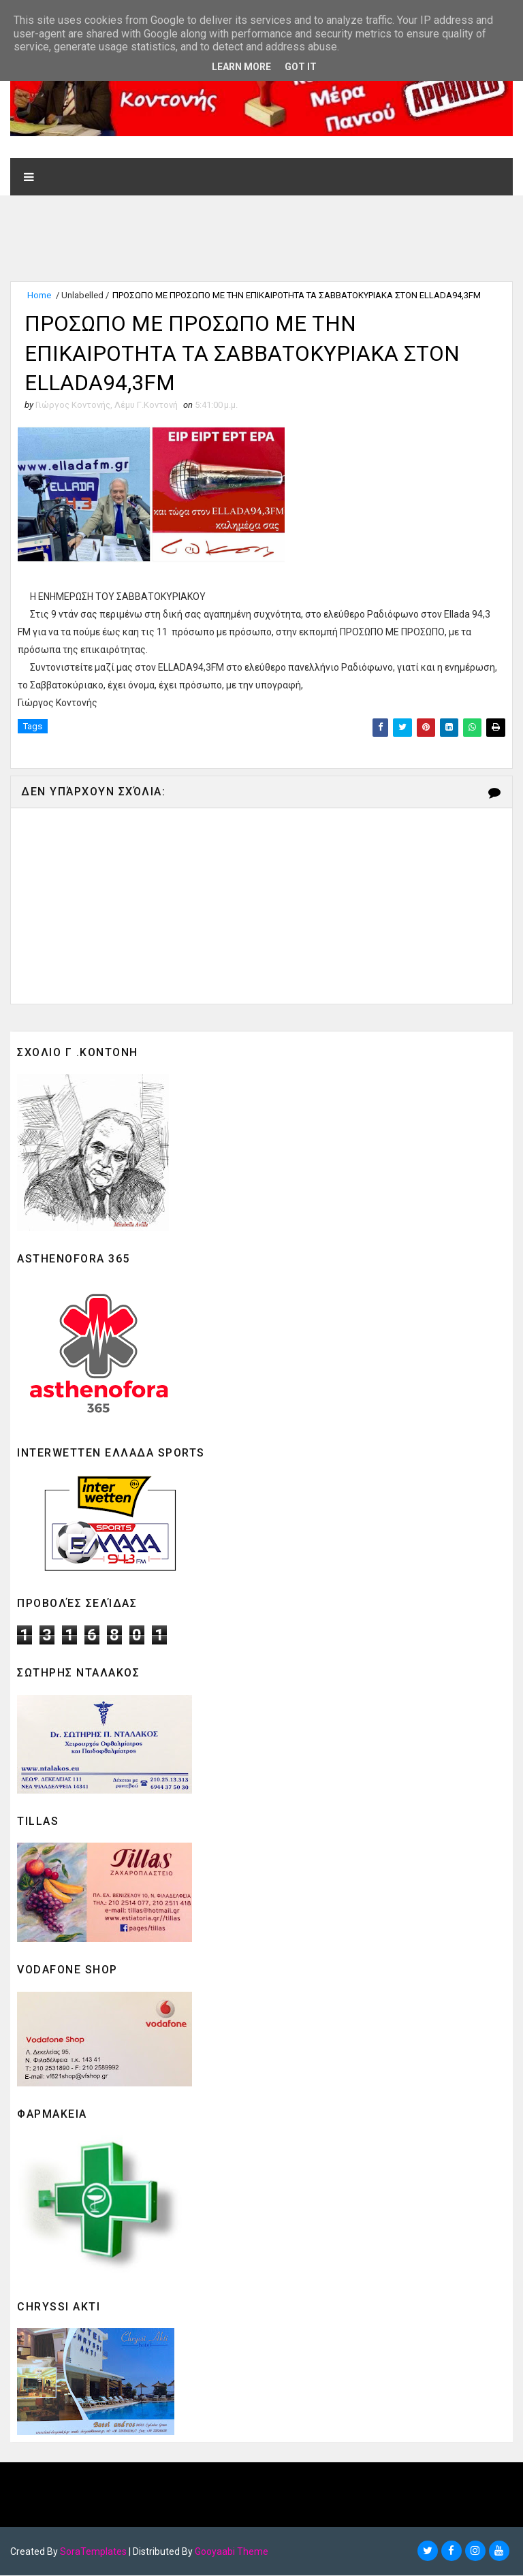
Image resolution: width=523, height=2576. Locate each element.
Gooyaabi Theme (231, 2552)
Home (39, 294)
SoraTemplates (93, 2552)
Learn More (241, 66)
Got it (301, 66)
